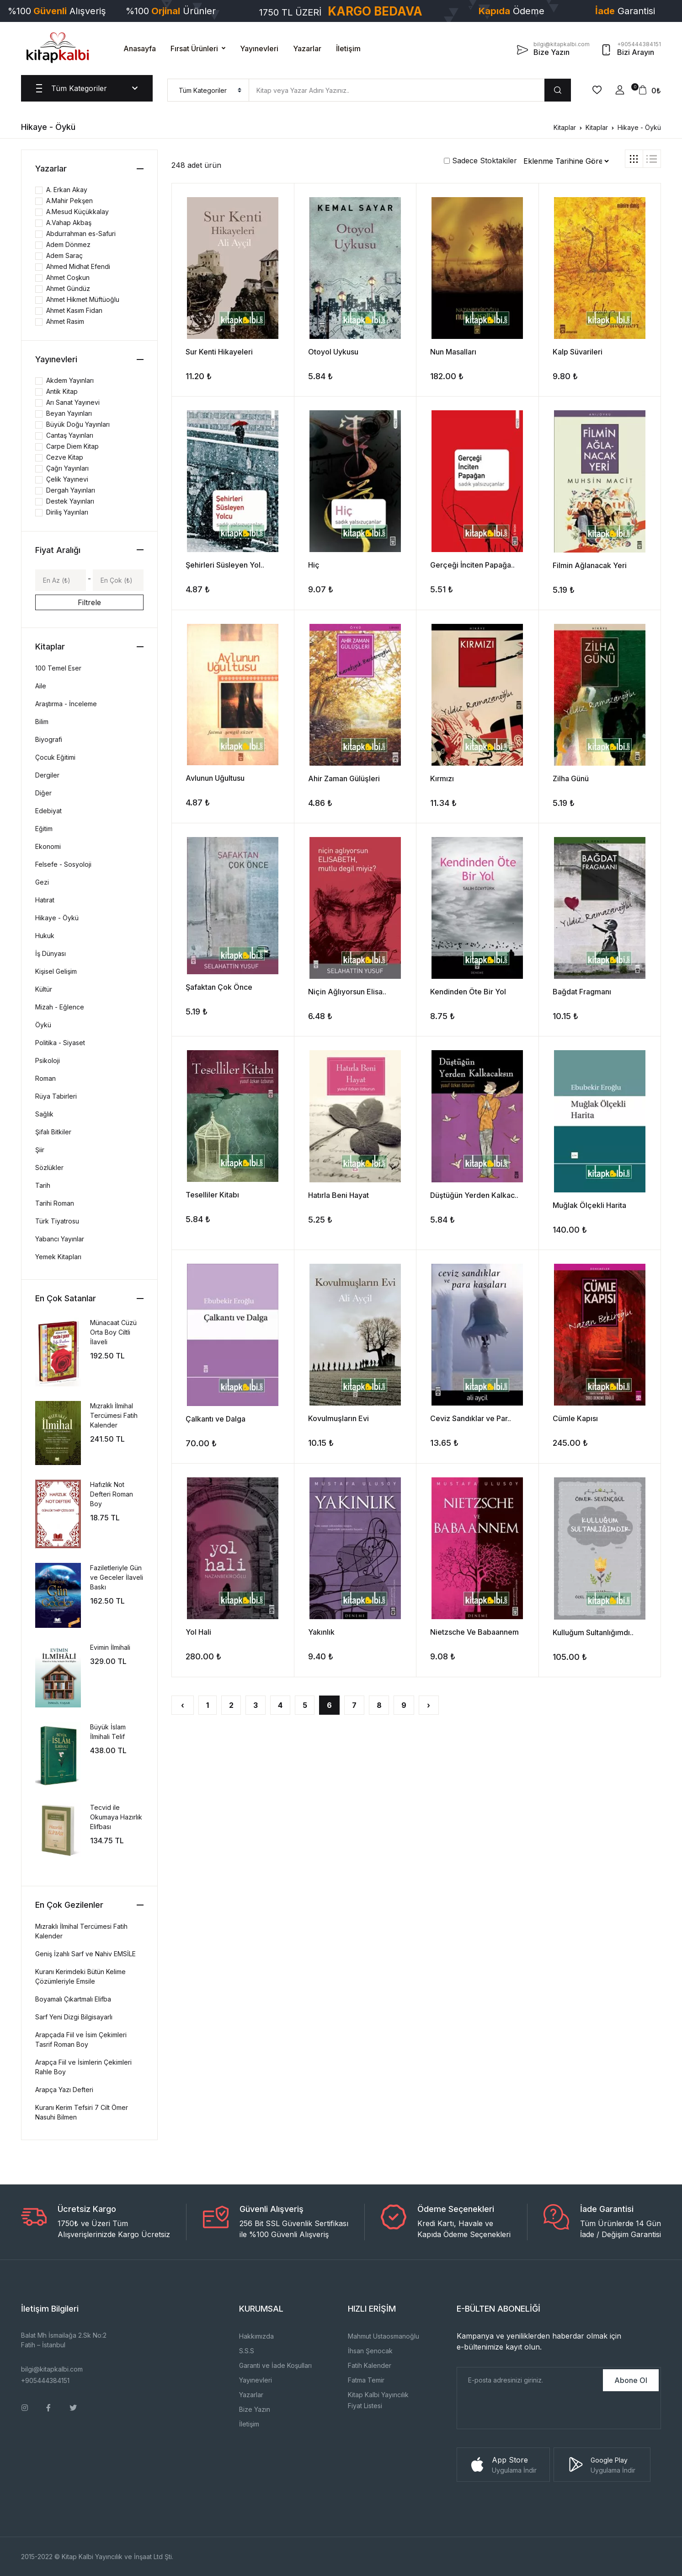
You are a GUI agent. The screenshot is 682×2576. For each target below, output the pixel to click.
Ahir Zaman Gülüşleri (344, 778)
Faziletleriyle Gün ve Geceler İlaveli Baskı (116, 1577)
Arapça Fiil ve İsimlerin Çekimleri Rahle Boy (83, 2067)
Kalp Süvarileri (577, 351)
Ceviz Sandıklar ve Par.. (470, 1418)
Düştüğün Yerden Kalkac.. (474, 1195)
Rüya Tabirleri (56, 1096)
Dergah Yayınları (70, 490)
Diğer (43, 793)
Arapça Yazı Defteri (64, 2089)
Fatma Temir (366, 2380)
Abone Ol (630, 2380)
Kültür (43, 989)
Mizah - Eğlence (59, 1007)
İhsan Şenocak (370, 2351)
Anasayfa (139, 48)
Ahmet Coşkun (68, 277)
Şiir (39, 1150)
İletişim (348, 48)
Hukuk (44, 935)
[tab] (634, 158)
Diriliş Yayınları (67, 512)
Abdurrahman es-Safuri (81, 233)
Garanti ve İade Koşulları (275, 2365)
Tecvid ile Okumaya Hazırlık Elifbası (116, 1816)
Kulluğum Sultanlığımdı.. (593, 1632)
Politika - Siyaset (60, 1042)
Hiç (314, 564)
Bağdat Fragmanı (582, 991)
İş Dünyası (50, 953)
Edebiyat (48, 811)
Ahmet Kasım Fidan (74, 310)
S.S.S (246, 2351)
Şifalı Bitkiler (53, 1132)
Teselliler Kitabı (212, 1194)
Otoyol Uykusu (333, 351)
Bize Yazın (254, 2409)
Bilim (41, 721)
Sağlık (44, 1114)
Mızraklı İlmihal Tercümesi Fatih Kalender (114, 1415)
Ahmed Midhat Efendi (78, 266)
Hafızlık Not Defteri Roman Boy (111, 1494)
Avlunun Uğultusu (215, 778)
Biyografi (48, 739)
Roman (45, 1078)
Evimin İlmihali (110, 1647)
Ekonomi (48, 846)
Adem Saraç (64, 255)
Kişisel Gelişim (56, 971)
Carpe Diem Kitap (72, 446)
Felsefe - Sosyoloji (63, 864)
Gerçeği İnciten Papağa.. (472, 564)
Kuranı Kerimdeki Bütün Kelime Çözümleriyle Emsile (80, 1976)
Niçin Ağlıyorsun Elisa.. (347, 991)
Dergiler (47, 775)
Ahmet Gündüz (68, 288)
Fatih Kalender (369, 2365)
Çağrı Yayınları (67, 468)
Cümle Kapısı (575, 1418)
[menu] (208, 90)
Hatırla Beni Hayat (338, 1195)
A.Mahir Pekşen (69, 200)
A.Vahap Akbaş (68, 222)
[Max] (118, 580)
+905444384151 (45, 2380)
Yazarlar (307, 48)
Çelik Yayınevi (67, 479)
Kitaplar (565, 127)
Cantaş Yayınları (69, 435)
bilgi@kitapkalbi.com (52, 2369)
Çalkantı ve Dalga (215, 1418)
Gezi (42, 882)
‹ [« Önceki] (182, 1705)
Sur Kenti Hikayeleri (219, 351)
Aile (40, 686)
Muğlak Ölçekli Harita (589, 1205)
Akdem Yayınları (70, 380)
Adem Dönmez (68, 244)
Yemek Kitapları (58, 1257)
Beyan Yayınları (69, 413)
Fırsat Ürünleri (194, 48)
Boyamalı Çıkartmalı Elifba (73, 1999)
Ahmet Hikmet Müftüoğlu (82, 299)
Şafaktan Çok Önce (219, 987)
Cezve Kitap (64, 457)
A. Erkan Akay (66, 189)
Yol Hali (198, 1632)
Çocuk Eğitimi (55, 757)
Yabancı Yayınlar (59, 1239)
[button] (619, 90)
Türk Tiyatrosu (57, 1221)
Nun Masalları (453, 351)
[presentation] (526, 2411)
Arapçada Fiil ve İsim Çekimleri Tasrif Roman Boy (81, 2039)
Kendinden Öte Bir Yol (468, 991)
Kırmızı (442, 778)
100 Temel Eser (58, 668)
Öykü (43, 1025)
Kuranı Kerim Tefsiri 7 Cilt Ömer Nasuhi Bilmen (81, 2112)
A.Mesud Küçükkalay (77, 211)
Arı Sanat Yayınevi (73, 402)
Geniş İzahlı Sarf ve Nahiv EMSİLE (85, 1954)
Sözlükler (49, 1167)
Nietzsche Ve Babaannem (474, 1632)
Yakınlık (321, 1632)
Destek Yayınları (70, 501)
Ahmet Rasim (65, 321)
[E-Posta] (529, 2380)
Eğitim (44, 828)
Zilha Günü (571, 778)
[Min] (60, 580)
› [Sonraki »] (428, 1705)
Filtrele (89, 602)
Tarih (42, 1185)
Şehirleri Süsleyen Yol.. (225, 564)
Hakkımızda (256, 2336)
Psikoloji (47, 1060)
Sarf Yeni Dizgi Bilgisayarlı (73, 2017)
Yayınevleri (259, 48)
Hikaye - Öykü (639, 127)
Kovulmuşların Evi (338, 1418)
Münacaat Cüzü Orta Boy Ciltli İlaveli (113, 1332)
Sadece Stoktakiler (480, 160)
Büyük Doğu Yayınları (78, 424)
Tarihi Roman (54, 1203)
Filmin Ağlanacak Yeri (590, 565)
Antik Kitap (62, 391)
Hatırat (44, 900)
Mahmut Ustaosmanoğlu (383, 2336)
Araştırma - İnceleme (66, 704)
